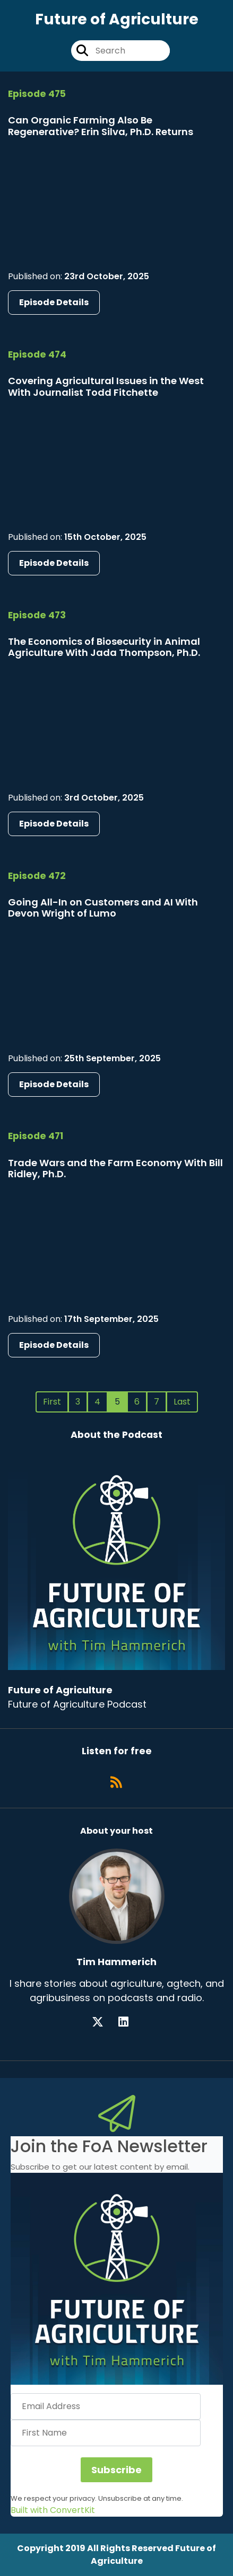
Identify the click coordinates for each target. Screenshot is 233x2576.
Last (182, 1402)
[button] (117, 2279)
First (52, 1402)
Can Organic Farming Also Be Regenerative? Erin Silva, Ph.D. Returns (100, 125)
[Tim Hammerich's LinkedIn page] (129, 2022)
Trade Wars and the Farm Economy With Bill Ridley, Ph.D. (115, 1168)
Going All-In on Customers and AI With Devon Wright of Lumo (103, 907)
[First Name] (106, 2433)
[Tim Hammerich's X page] (104, 2022)
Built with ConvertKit (53, 2510)
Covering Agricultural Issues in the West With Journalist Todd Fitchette (106, 386)
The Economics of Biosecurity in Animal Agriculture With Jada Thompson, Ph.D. (104, 647)
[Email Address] (106, 2406)
